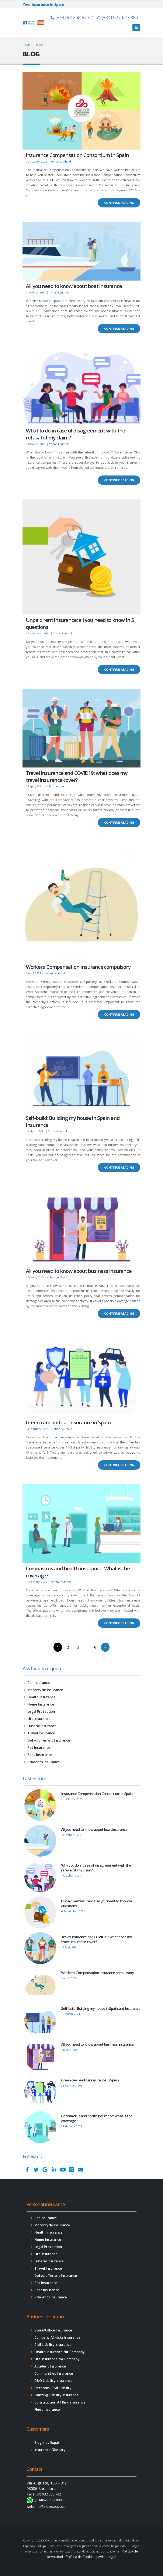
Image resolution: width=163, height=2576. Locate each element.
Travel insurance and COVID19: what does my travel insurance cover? (76, 776)
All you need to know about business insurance (79, 1270)
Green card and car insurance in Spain (68, 1422)
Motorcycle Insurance (45, 1690)
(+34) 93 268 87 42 (72, 17)
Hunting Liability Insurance (56, 2395)
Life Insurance (39, 1718)
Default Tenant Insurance (48, 1740)
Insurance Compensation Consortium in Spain (77, 155)
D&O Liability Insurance (53, 2380)
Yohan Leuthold (61, 161)
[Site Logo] (34, 22)
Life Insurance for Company (57, 2359)
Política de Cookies (80, 2556)
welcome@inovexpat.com (46, 2506)
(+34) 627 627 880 (117, 17)
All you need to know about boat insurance (74, 285)
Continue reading (119, 203)
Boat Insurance (39, 1754)
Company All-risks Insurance (57, 2337)
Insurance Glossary (50, 2449)
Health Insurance (41, 1697)
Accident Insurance (50, 2366)
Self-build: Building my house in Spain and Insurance (100, 2008)
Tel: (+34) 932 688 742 (44, 2494)
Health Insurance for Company (59, 2351)
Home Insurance (40, 1704)
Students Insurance (43, 1762)
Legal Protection (41, 1711)
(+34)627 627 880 (48, 2500)
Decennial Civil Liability (53, 2388)
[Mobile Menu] (136, 27)
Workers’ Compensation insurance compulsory (78, 966)
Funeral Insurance (42, 1726)
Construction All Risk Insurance (60, 2402)
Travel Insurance (41, 1733)
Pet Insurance (38, 1747)
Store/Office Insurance (53, 2330)
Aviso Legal (107, 2556)
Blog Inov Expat (47, 2442)
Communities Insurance (53, 2373)
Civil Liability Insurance (53, 2344)
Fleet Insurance (47, 2409)
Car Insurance (38, 1682)
